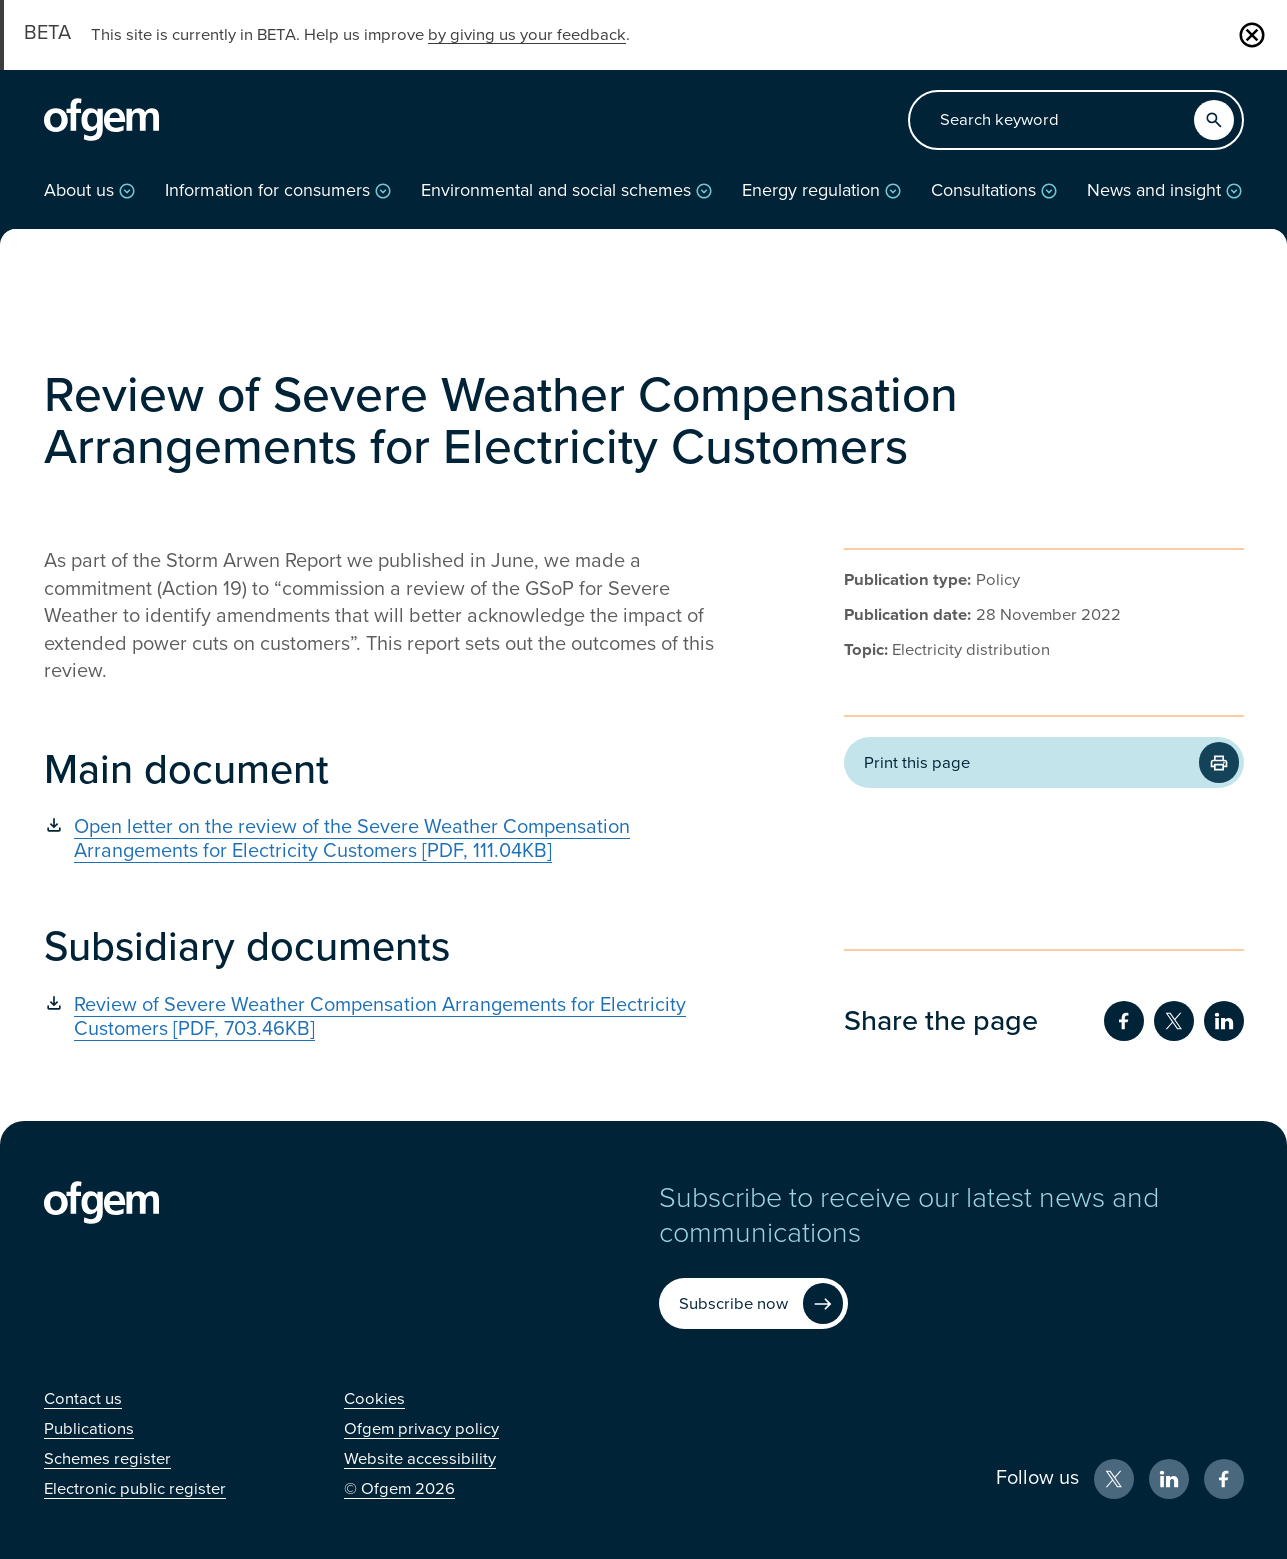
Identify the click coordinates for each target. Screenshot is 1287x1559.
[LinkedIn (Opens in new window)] (1169, 1479)
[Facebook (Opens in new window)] (1224, 1479)
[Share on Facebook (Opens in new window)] (1124, 1021)
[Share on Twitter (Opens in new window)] (1174, 1021)
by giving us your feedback (527, 35)
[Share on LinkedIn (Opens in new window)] (1224, 1021)
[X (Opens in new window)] (1114, 1479)
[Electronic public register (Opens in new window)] (135, 1489)
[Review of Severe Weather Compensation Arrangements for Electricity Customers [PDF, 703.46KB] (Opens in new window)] (394, 1017)
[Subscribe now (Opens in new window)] (753, 1303)
